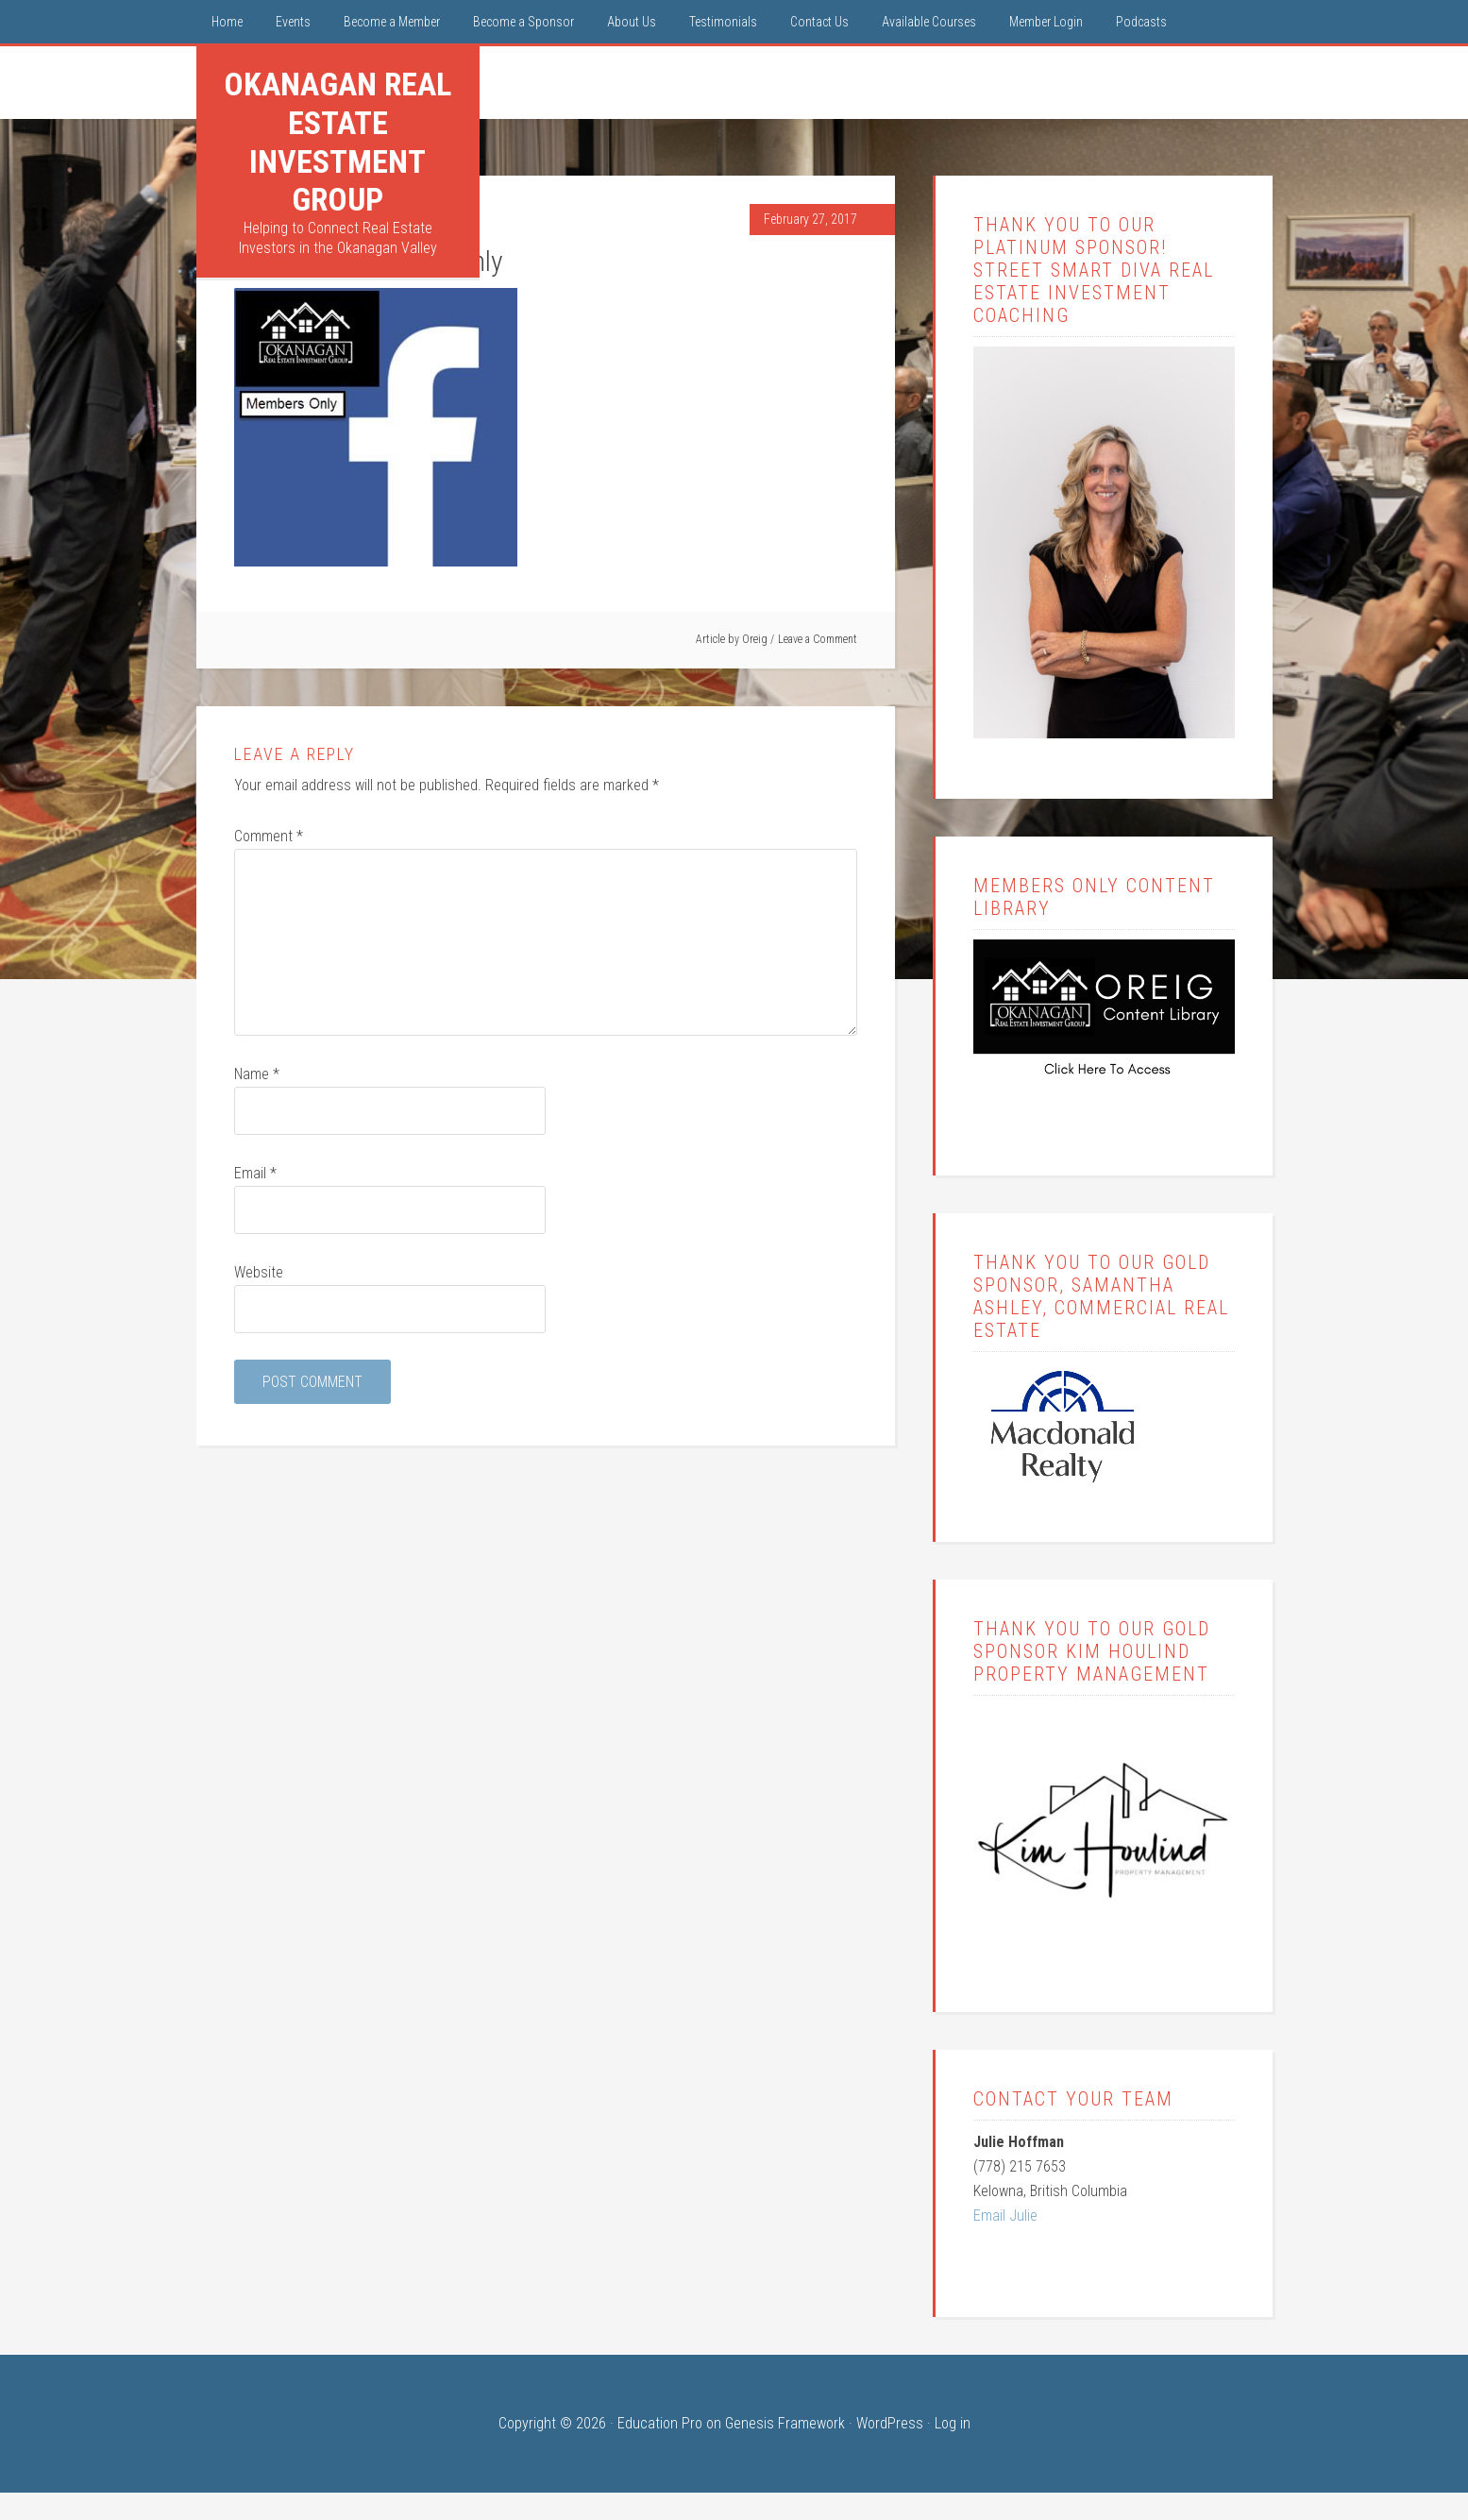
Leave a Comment (817, 639)
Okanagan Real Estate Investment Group (337, 141)
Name (256, 1074)
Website (258, 1272)
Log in (952, 2423)
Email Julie (1005, 2215)
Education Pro (659, 2423)
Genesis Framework (785, 2423)
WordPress (889, 2423)
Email (255, 1173)
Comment (268, 836)
